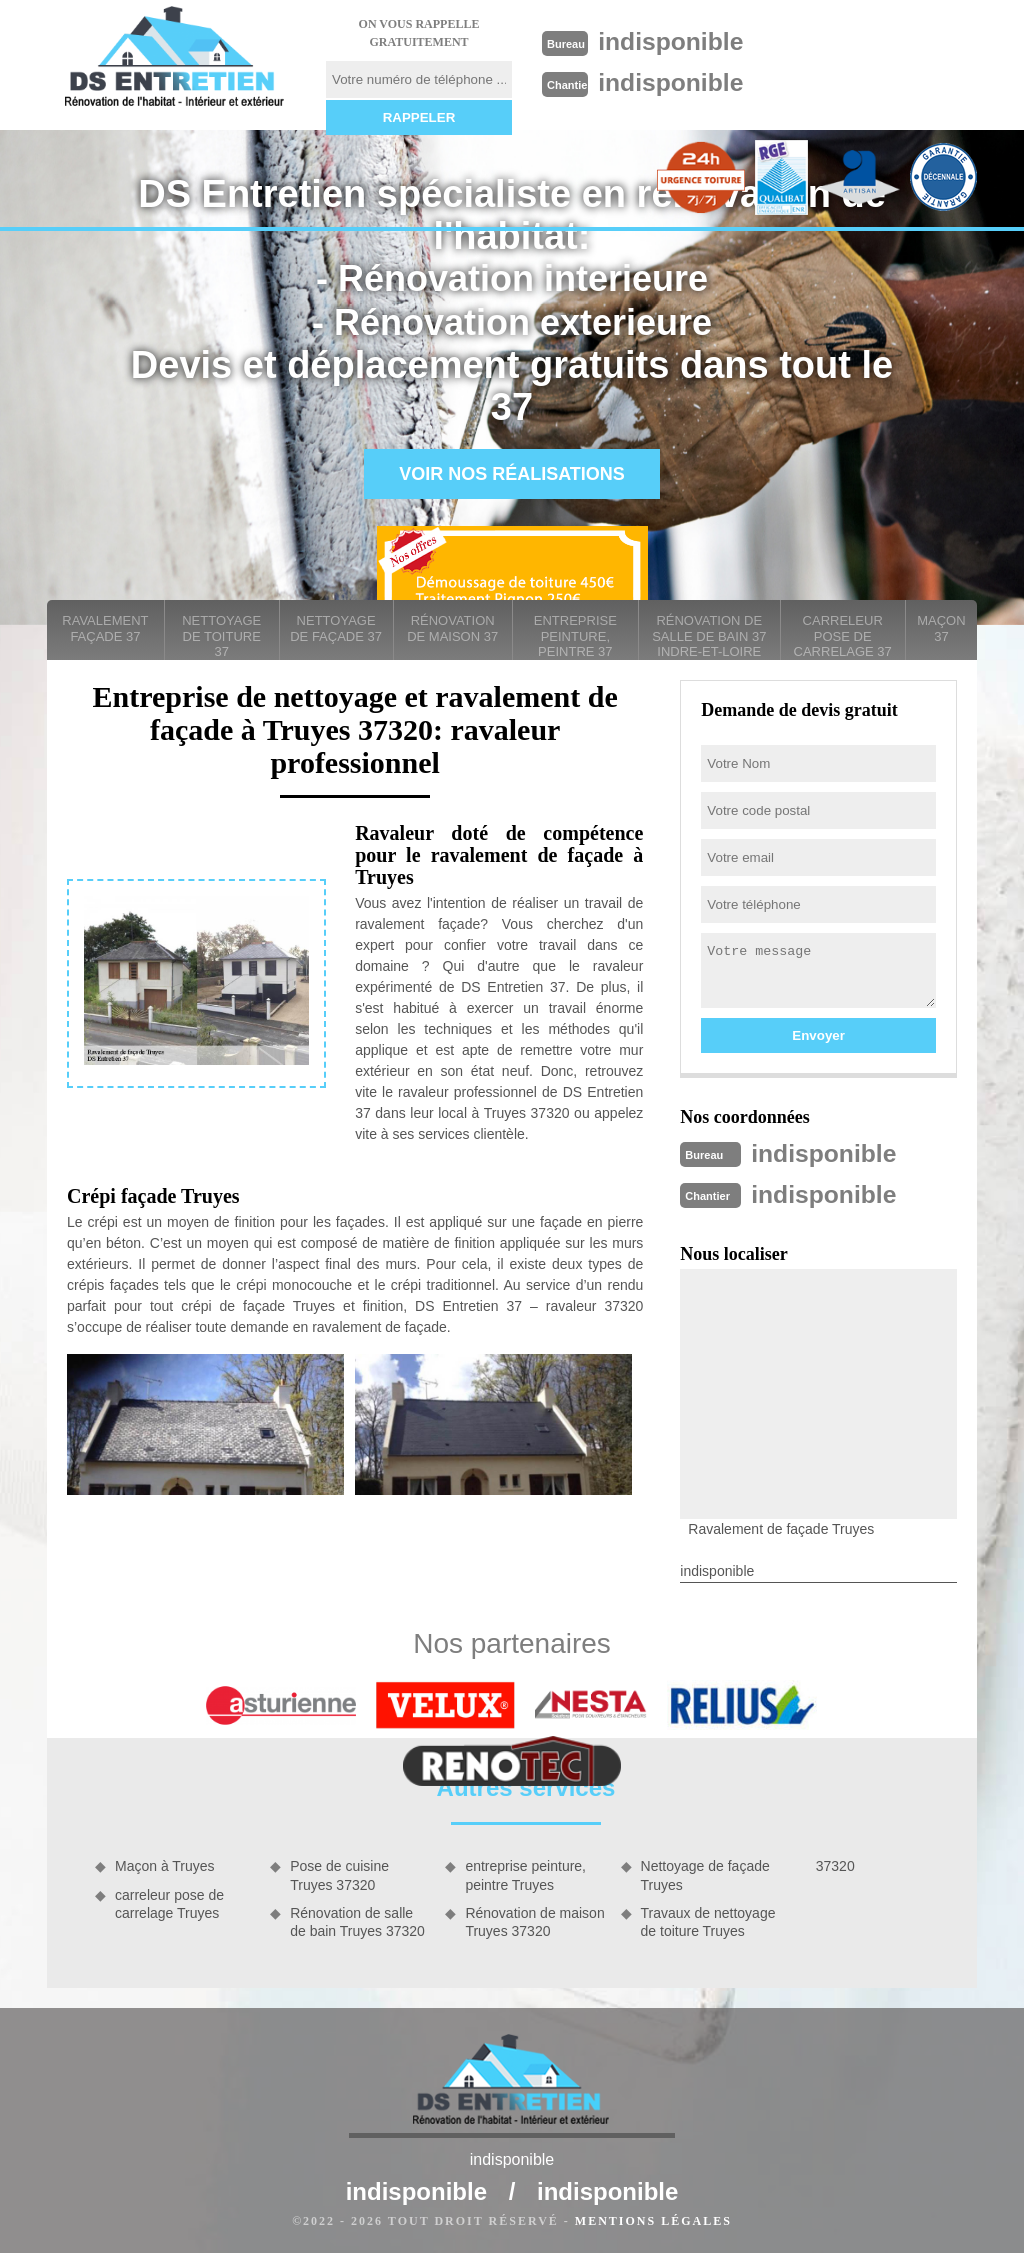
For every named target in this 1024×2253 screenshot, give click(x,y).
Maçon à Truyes (165, 1864)
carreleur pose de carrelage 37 (843, 636)
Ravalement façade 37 (105, 628)
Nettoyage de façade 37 (336, 628)
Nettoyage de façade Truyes (705, 1873)
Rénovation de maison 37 (452, 628)
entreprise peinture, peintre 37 (575, 636)
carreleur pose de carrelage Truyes (169, 1902)
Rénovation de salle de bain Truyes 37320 (357, 1920)
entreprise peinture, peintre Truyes (525, 1873)
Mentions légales (653, 2219)
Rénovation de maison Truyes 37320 (534, 1920)
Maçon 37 (941, 628)
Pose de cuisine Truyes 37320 (339, 1873)
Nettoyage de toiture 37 (221, 636)
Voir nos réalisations (512, 474)
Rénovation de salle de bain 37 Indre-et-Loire (709, 636)
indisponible (676, 41)
